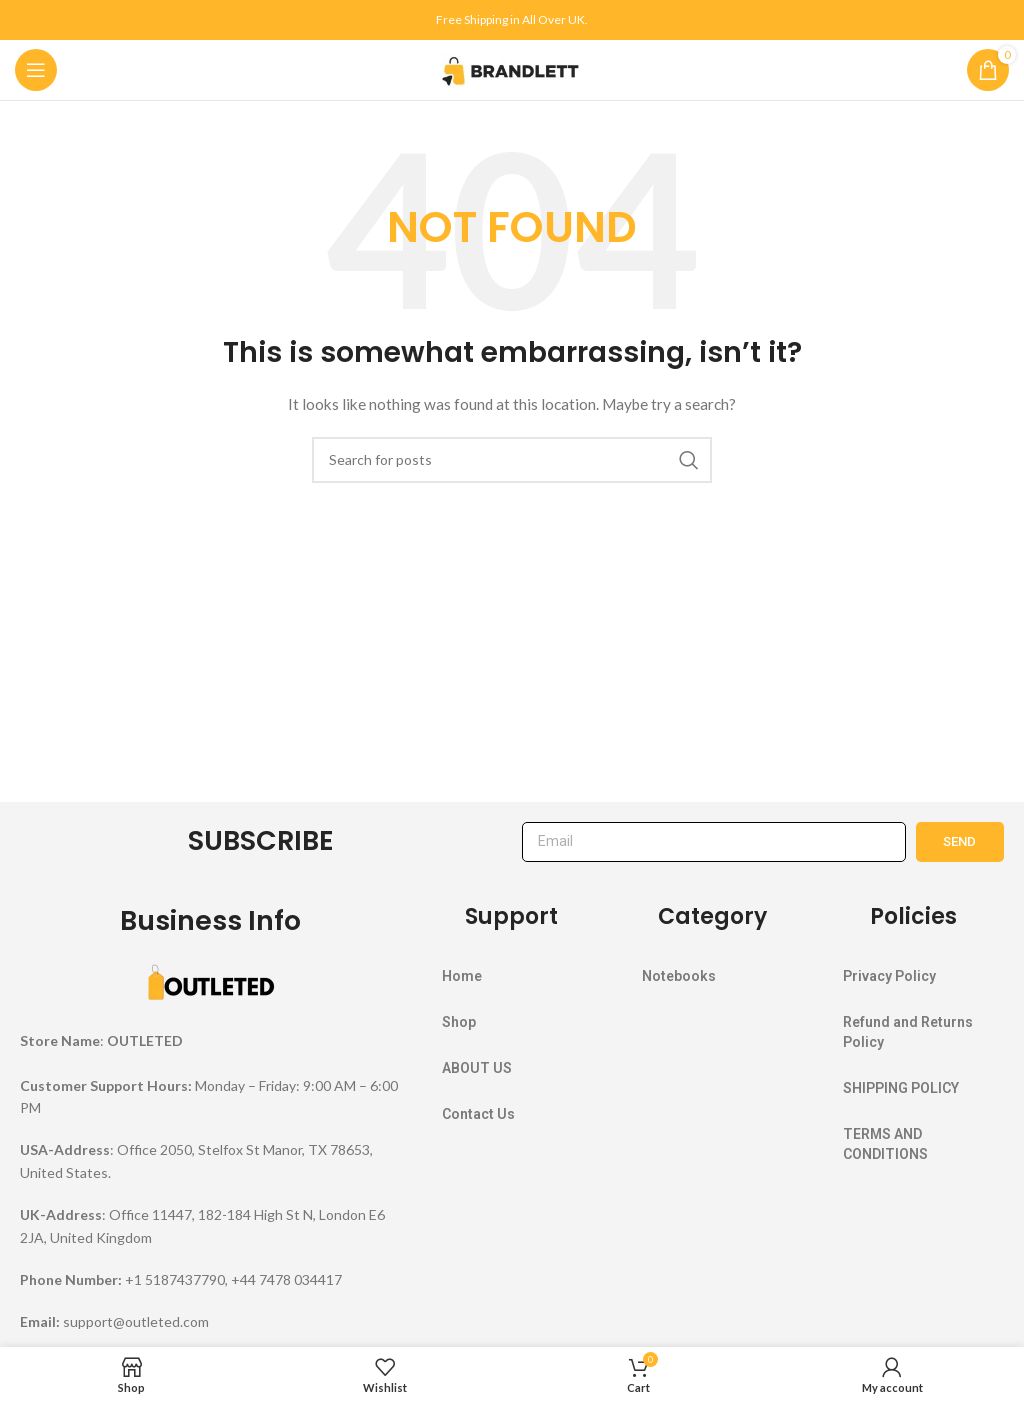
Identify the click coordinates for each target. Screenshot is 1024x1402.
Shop (459, 1022)
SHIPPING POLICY (901, 1088)
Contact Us (478, 1114)
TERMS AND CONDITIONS (885, 1144)
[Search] (512, 460)
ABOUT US (477, 1068)
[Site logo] (512, 68)
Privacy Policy (889, 976)
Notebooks (679, 976)
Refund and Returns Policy (908, 1032)
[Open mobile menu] (36, 70)
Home (462, 976)
